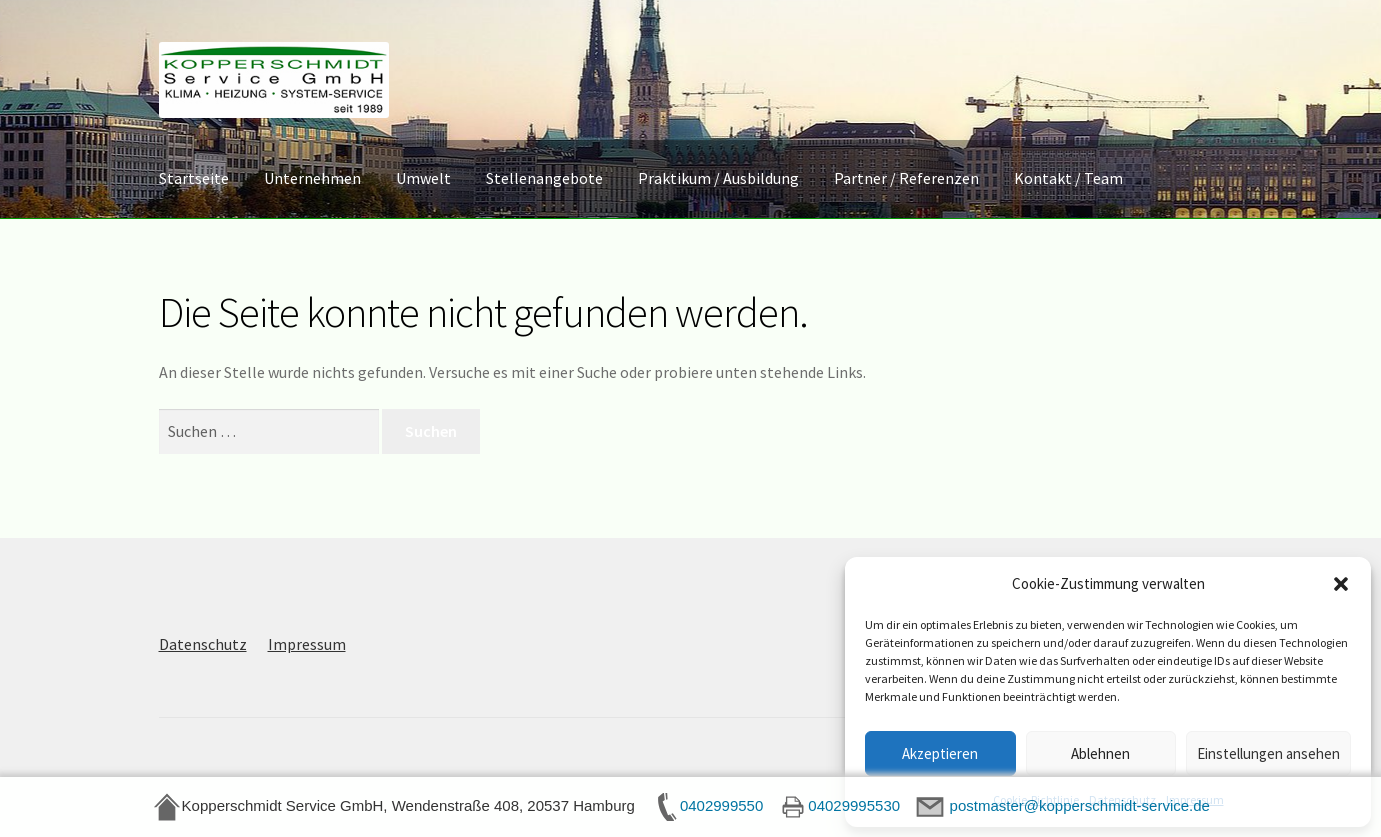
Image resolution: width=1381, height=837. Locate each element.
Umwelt (423, 178)
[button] (1341, 584)
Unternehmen (312, 178)
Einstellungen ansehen (1268, 753)
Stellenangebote (544, 178)
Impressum (307, 644)
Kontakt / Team (1068, 178)
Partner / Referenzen (906, 178)
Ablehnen (1100, 753)
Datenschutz (203, 644)
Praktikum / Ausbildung (718, 178)
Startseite (194, 178)
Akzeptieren (940, 753)
